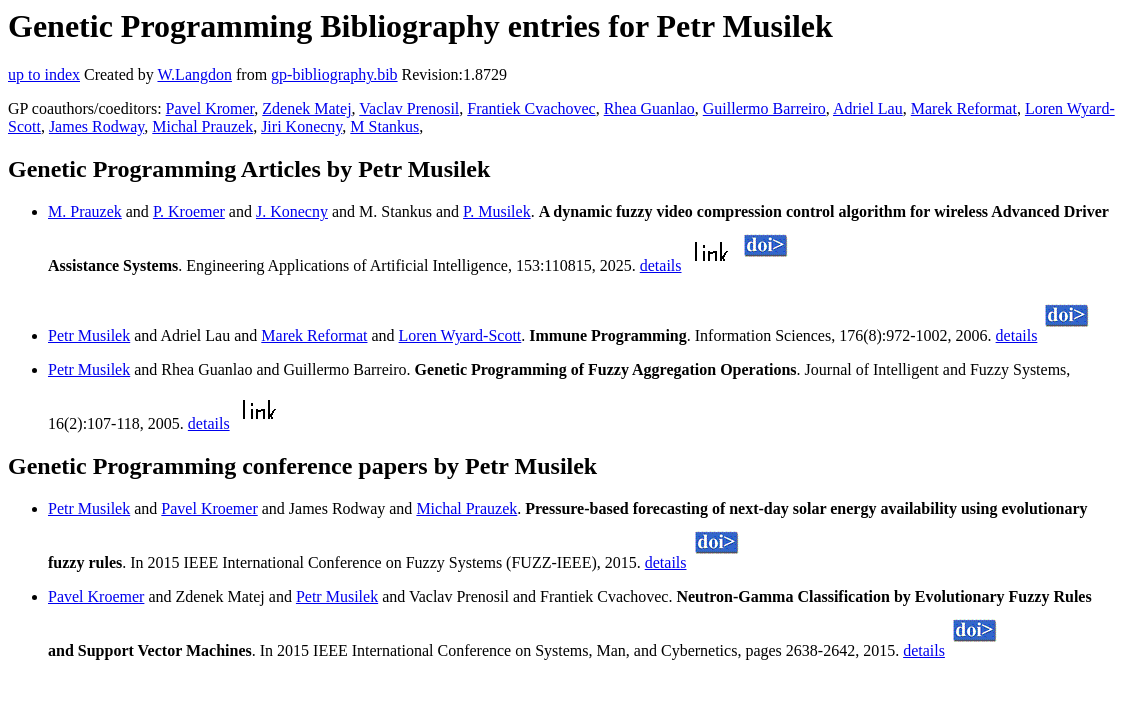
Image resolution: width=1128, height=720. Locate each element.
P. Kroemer (189, 211)
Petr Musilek (89, 335)
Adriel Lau (868, 108)
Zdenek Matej (306, 108)
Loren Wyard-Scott (460, 335)
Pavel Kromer (210, 108)
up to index (44, 74)
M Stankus (384, 126)
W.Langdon (194, 74)
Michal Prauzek (202, 126)
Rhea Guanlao (649, 108)
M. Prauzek (85, 211)
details (661, 265)
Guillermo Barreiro (764, 108)
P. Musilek (497, 211)
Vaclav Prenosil (409, 108)
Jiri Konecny (301, 126)
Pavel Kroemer (209, 508)
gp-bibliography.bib (334, 74)
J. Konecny (292, 211)
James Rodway (96, 126)
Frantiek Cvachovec (531, 108)
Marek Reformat (964, 108)
